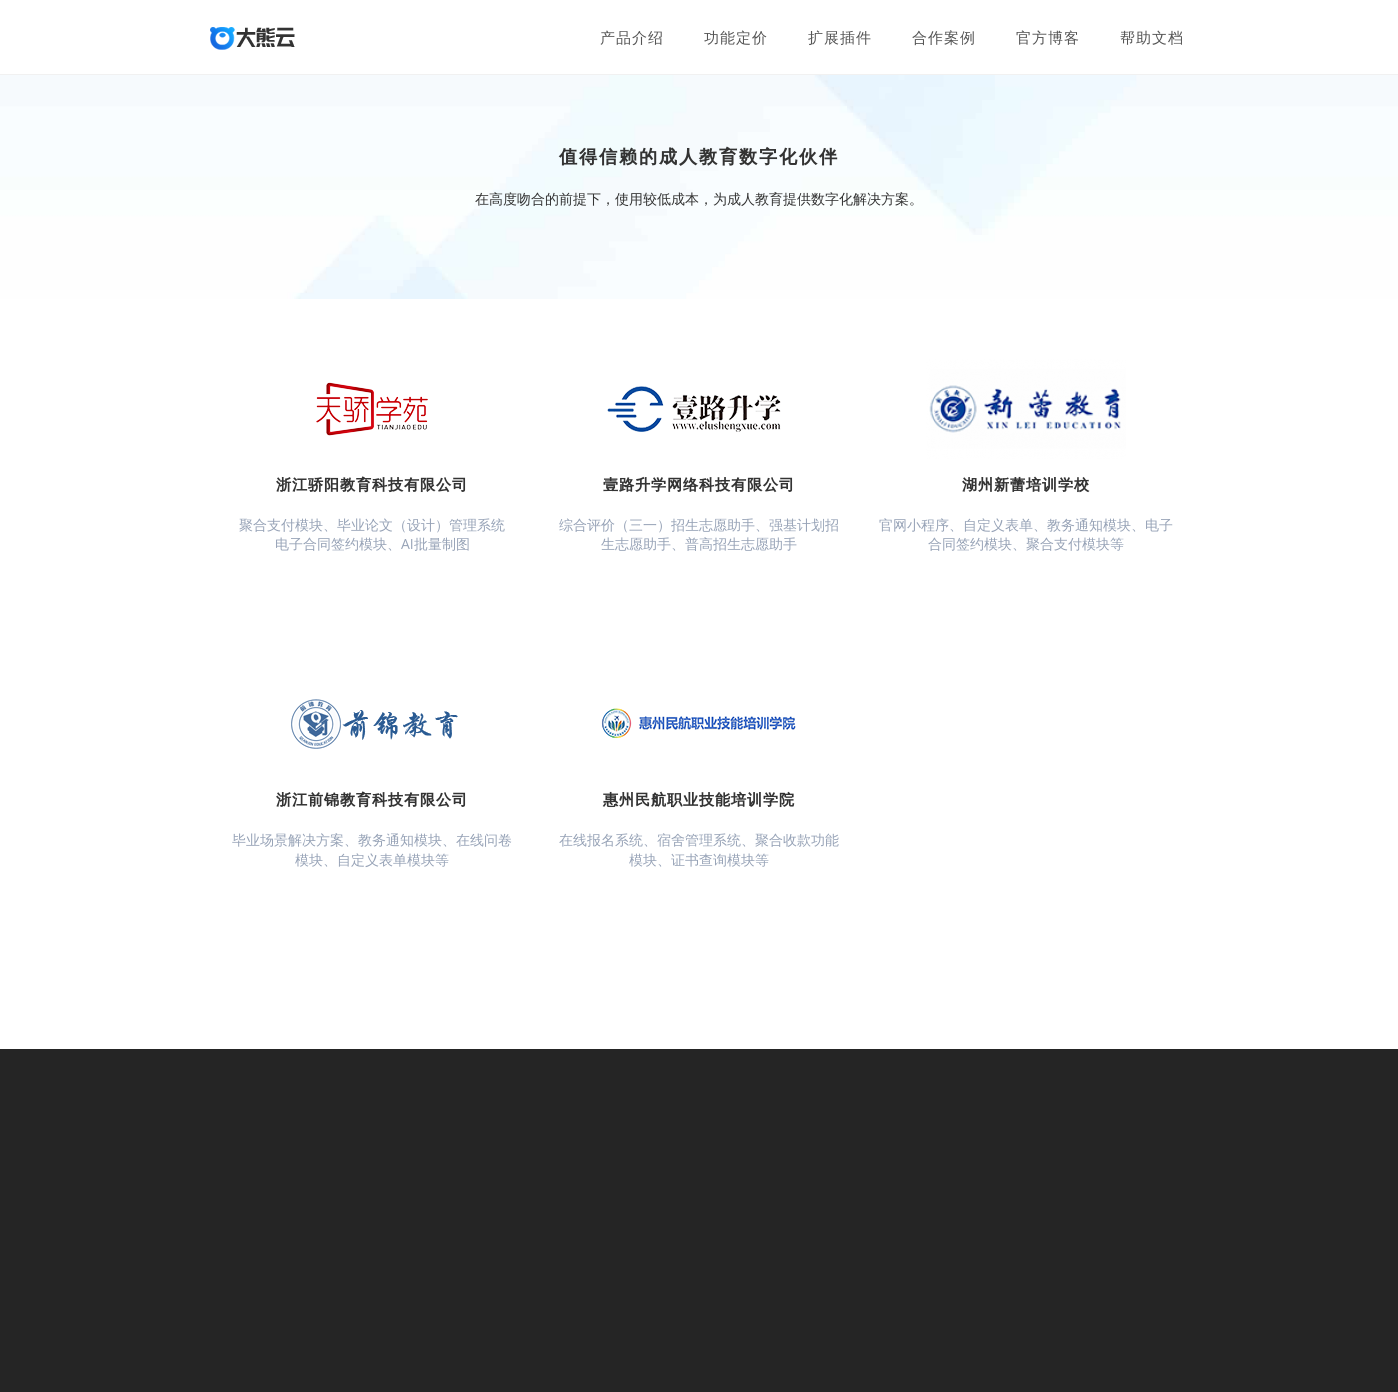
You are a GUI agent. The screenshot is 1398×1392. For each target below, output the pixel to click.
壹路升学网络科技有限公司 (699, 484)
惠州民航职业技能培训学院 (699, 799)
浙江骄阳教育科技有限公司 (372, 484)
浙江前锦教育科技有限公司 (372, 799)
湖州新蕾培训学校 (1026, 484)
